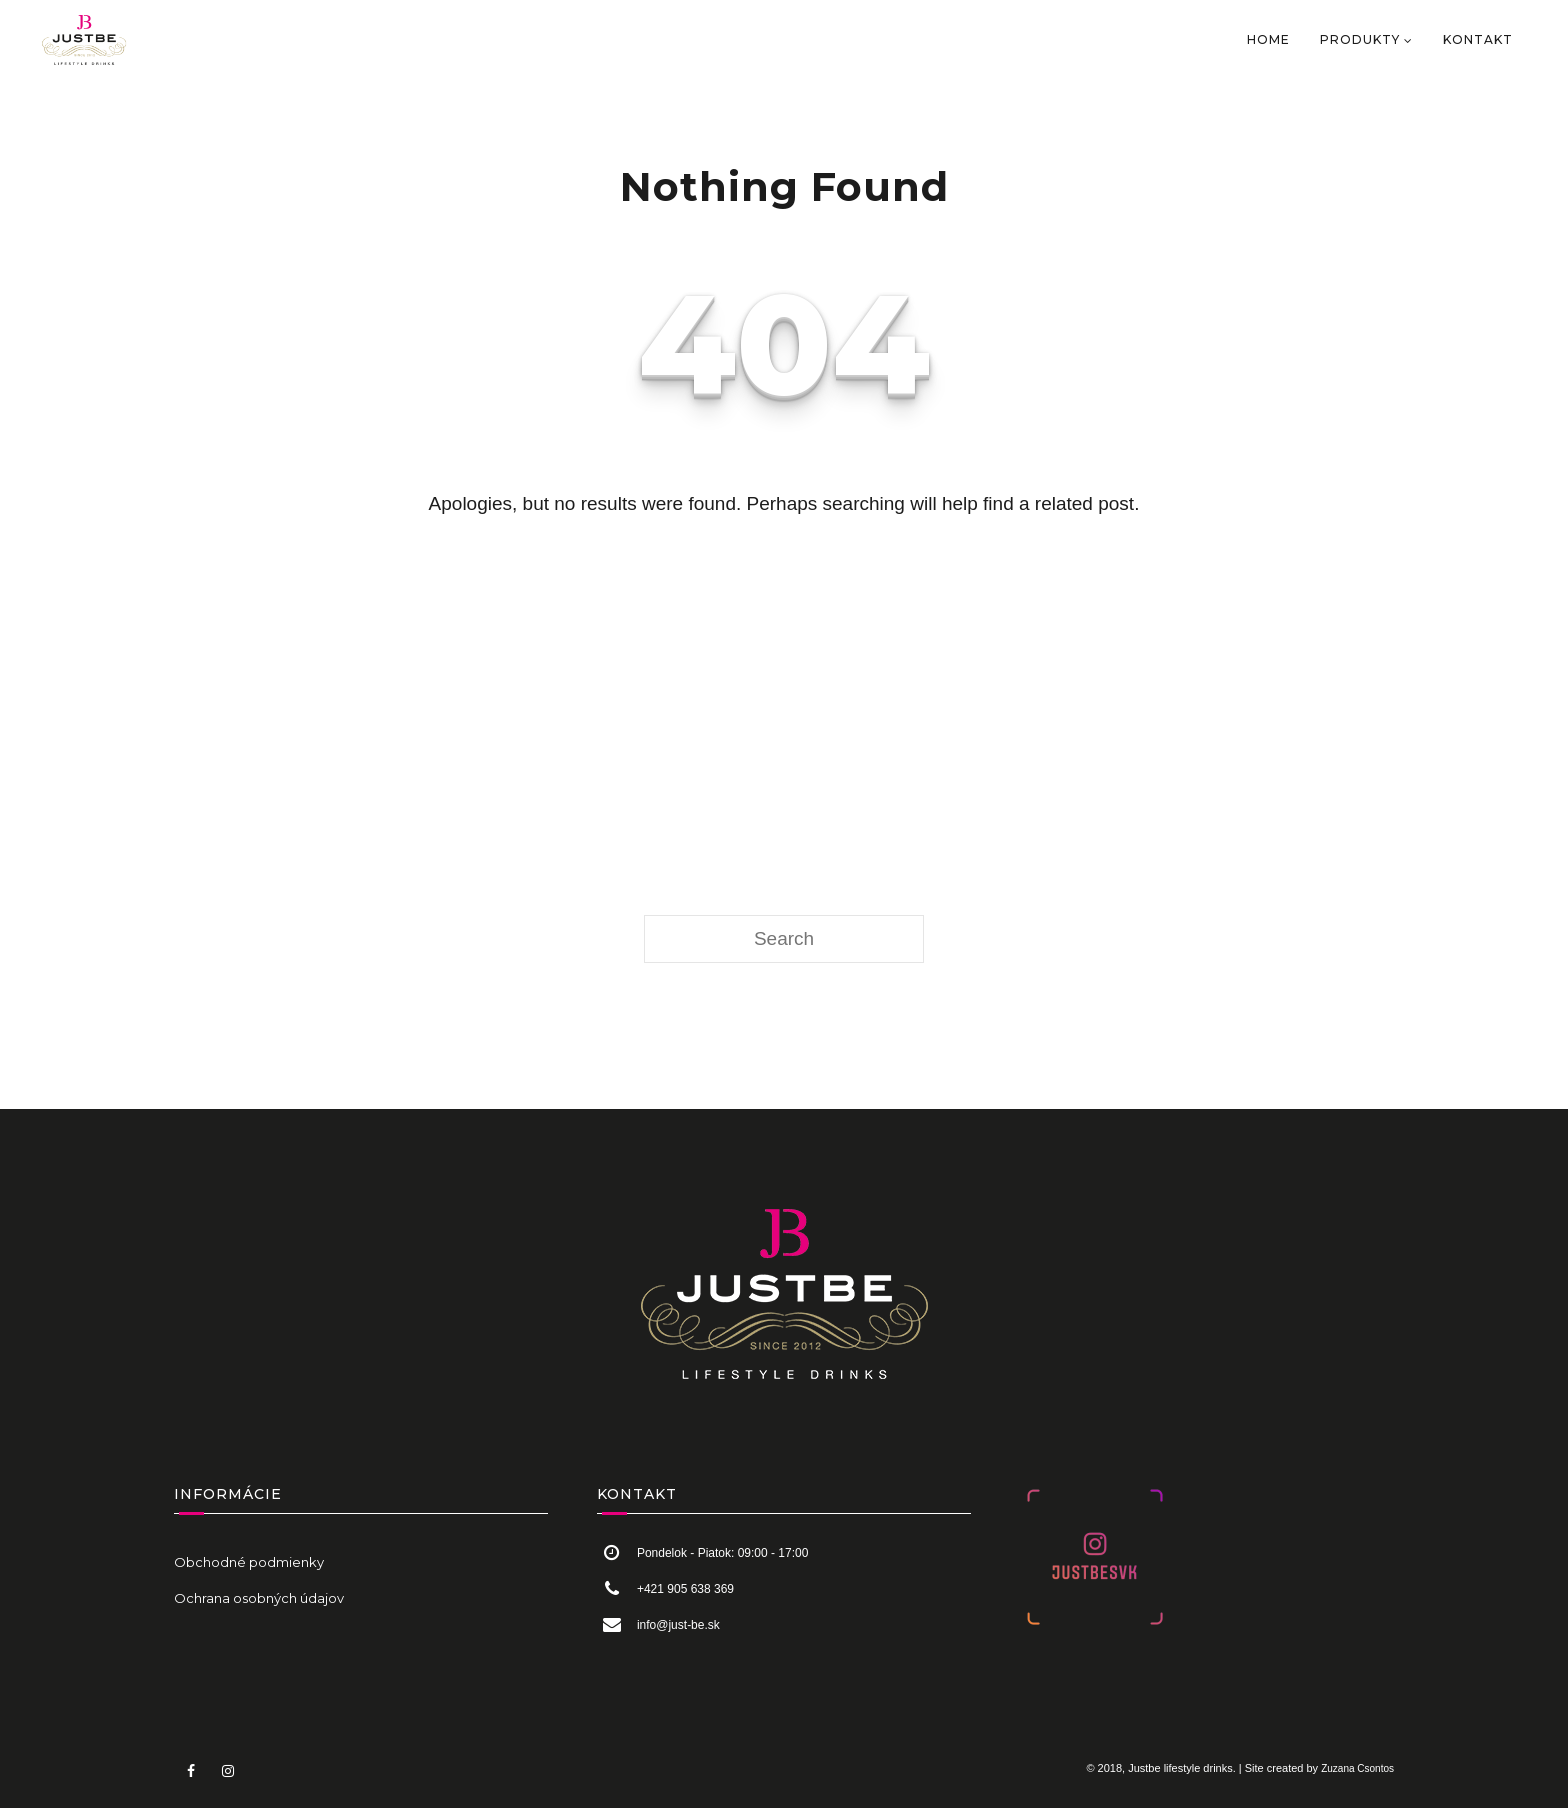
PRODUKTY (1360, 39)
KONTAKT (1478, 39)
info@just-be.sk (678, 1625)
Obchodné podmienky (249, 1562)
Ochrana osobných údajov (259, 1598)
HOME (1268, 39)
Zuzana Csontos (1357, 1768)
